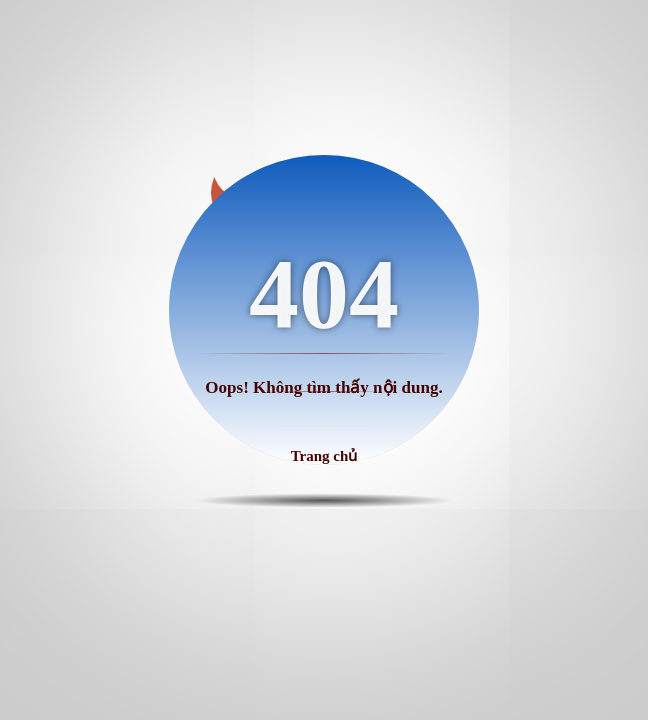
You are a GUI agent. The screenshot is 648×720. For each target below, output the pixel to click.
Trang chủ (324, 456)
